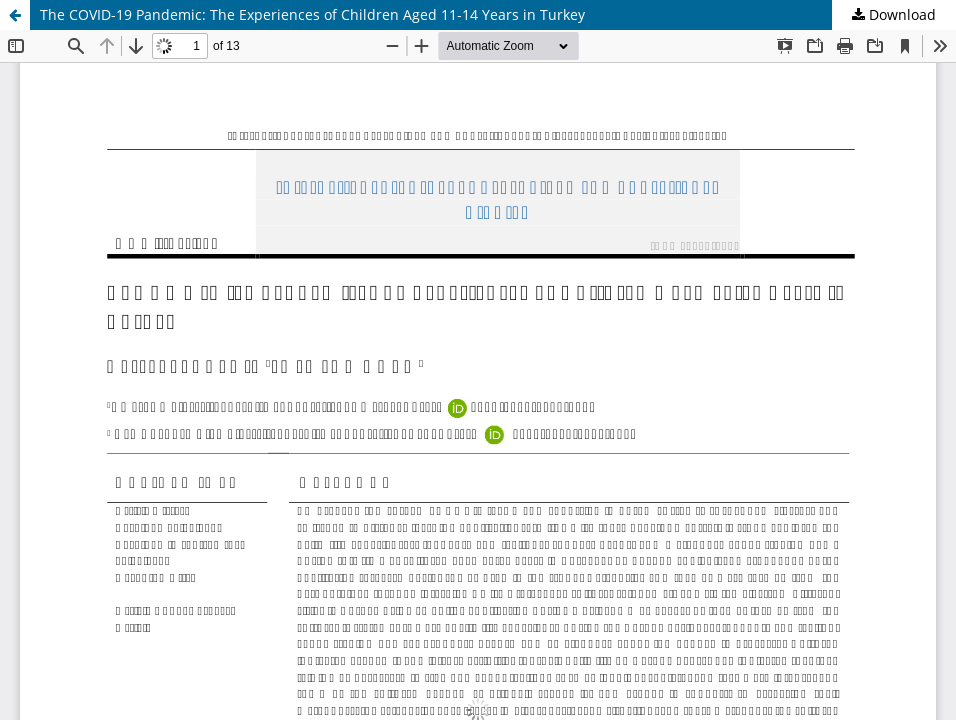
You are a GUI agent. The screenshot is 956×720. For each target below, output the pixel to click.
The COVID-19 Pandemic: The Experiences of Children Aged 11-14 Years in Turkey (312, 14)
